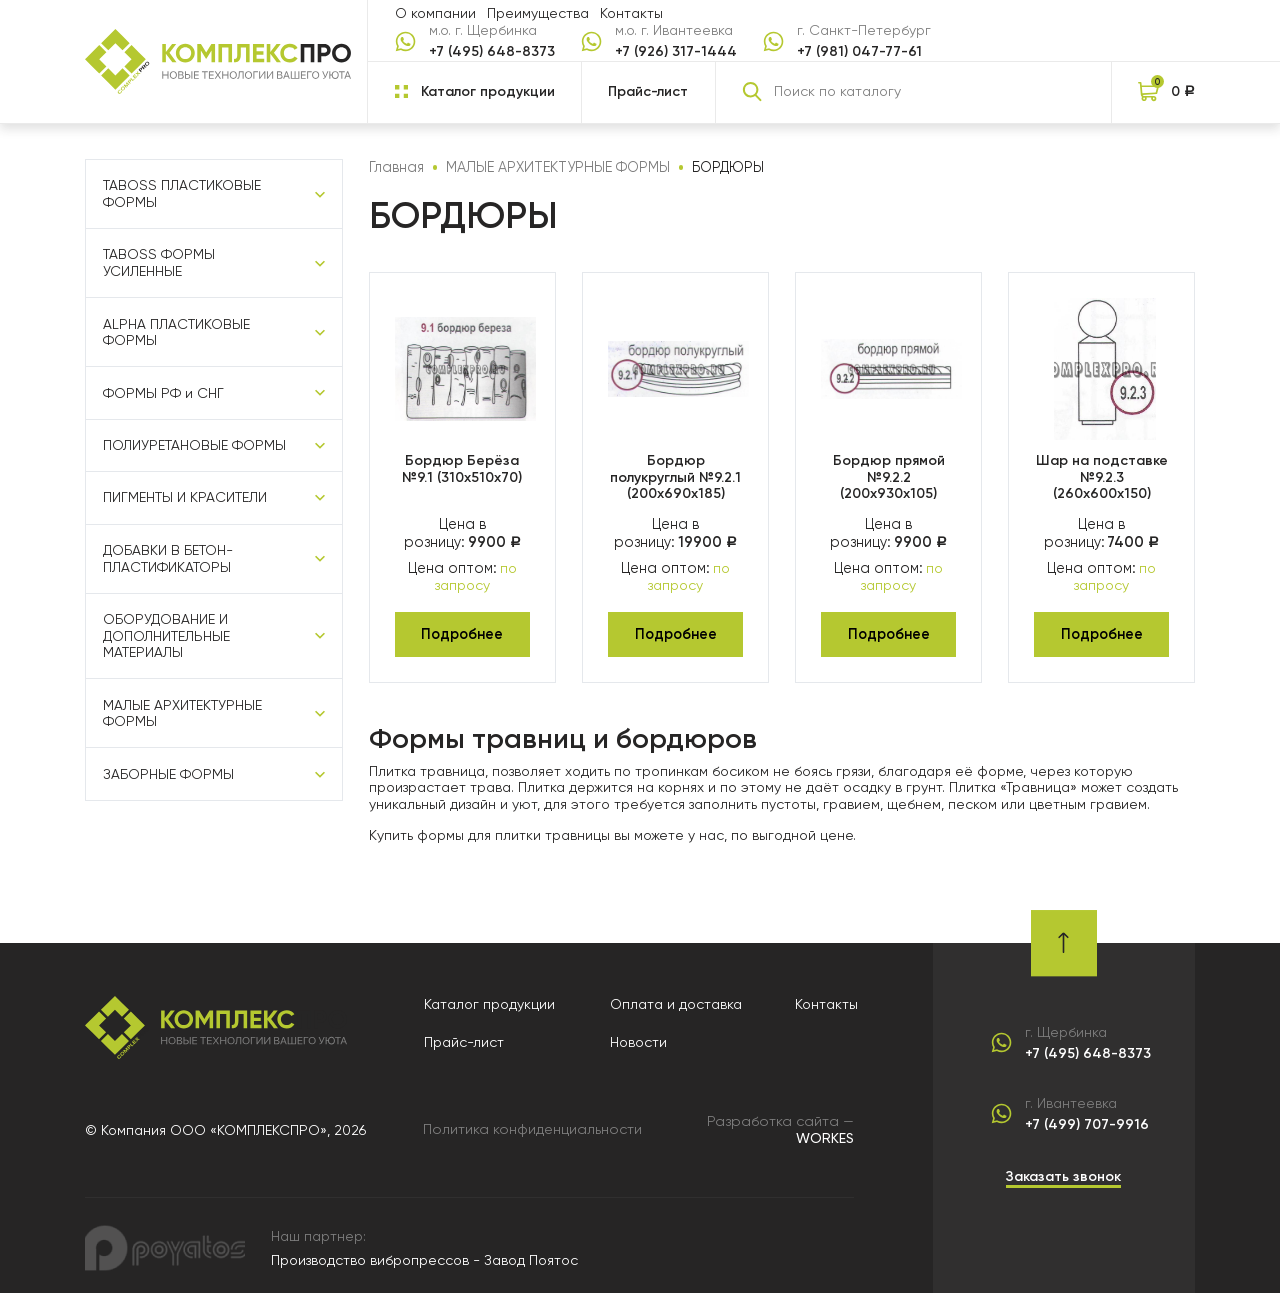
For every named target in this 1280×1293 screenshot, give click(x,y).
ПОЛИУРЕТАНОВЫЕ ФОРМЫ (194, 446)
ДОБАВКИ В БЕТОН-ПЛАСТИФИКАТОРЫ (168, 559)
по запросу (474, 574)
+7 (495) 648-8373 (492, 52)
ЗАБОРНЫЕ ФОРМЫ (168, 776)
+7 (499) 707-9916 (1087, 1120)
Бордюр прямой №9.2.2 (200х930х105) (889, 475)
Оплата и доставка (677, 999)
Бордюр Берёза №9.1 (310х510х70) (462, 467)
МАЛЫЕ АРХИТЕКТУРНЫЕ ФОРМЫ (182, 714)
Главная (395, 167)
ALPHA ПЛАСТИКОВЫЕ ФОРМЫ (176, 332)
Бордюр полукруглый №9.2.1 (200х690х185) (675, 475)
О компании (435, 13)
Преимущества (538, 13)
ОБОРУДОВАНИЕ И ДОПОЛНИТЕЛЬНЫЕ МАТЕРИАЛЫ (166, 636)
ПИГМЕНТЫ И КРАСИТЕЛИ (185, 499)
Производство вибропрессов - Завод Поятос (424, 1254)
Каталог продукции (491, 999)
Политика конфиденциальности (533, 1124)
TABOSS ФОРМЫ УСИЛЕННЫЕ (159, 263)
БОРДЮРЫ (719, 167)
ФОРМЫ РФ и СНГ (163, 393)
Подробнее (462, 629)
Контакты (631, 13)
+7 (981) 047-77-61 (859, 52)
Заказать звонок (1063, 1171)
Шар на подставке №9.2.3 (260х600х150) (1102, 475)
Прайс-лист (648, 91)
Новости (639, 1038)
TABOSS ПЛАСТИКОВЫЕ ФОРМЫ (182, 194)
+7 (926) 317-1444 (676, 52)
